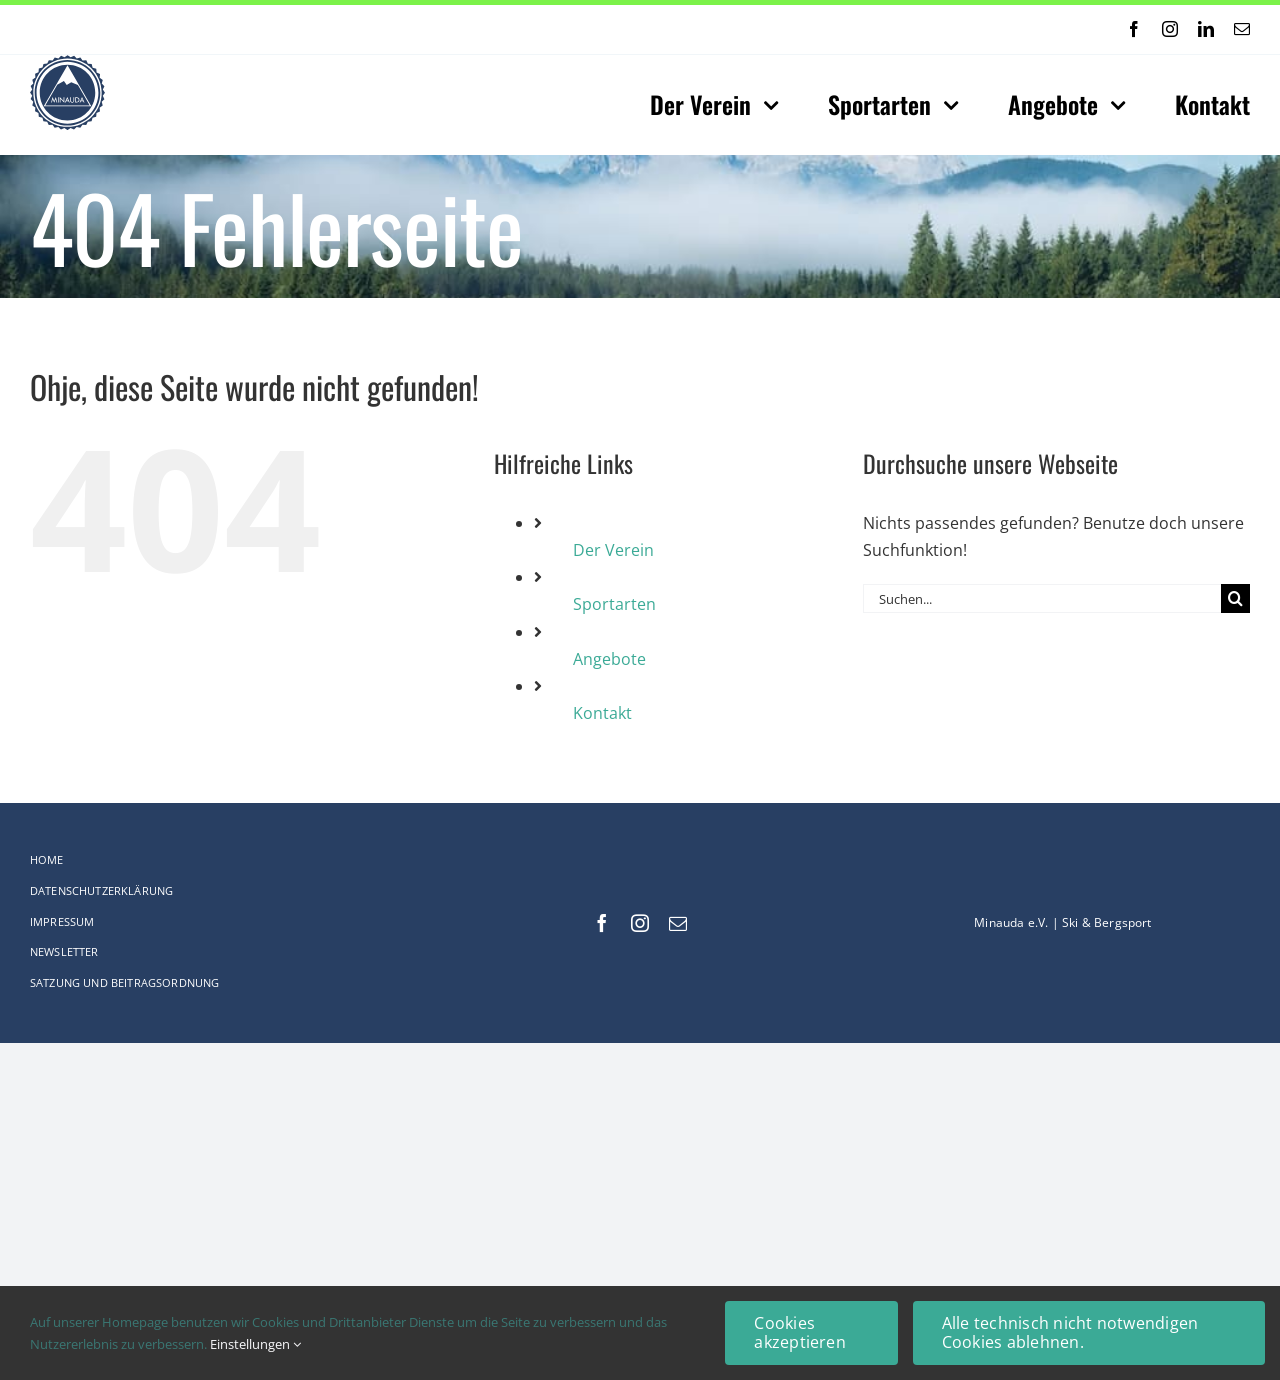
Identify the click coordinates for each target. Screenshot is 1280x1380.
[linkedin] (1206, 29)
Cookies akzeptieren (800, 1332)
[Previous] (575, 29)
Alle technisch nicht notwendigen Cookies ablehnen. (1070, 1332)
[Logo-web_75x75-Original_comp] (67, 63)
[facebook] (1134, 29)
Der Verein (613, 550)
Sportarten (614, 604)
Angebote (609, 659)
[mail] (1242, 29)
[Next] (601, 29)
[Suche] (1235, 598)
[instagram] (1170, 29)
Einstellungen (255, 1344)
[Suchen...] (1042, 598)
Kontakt (602, 713)
